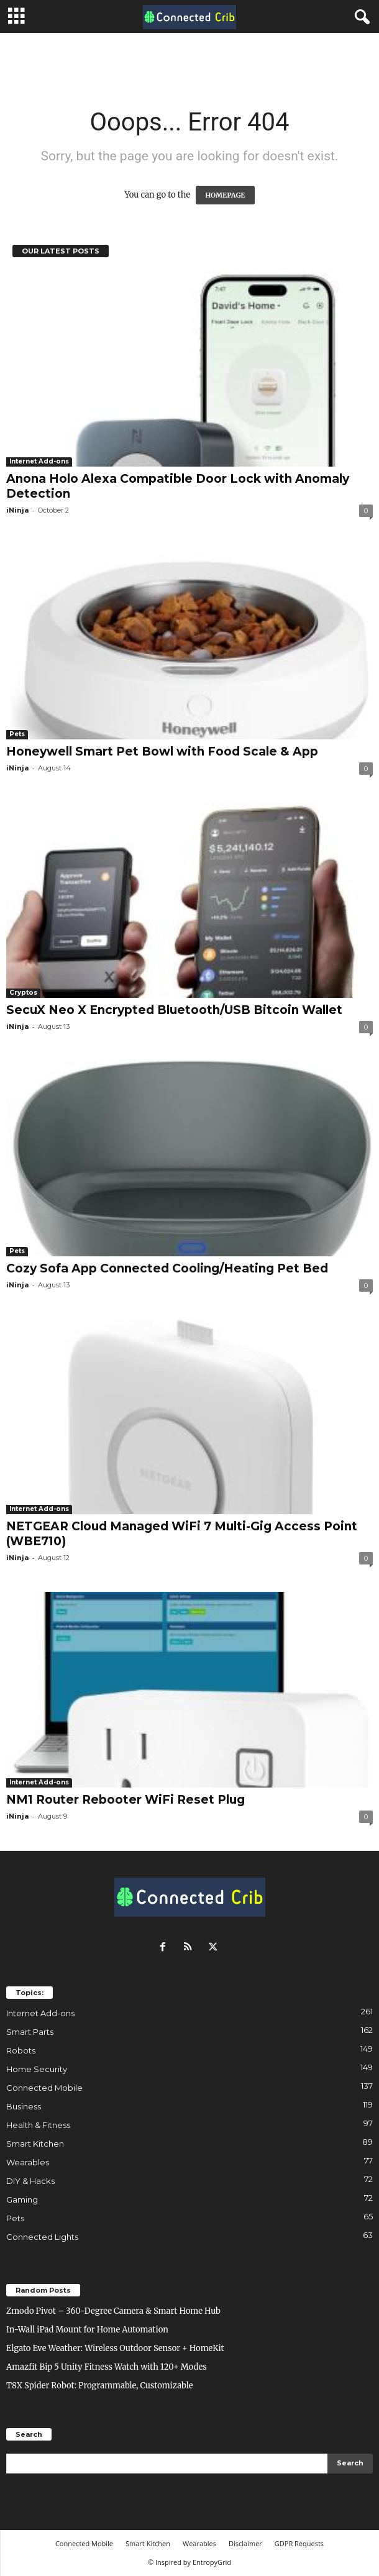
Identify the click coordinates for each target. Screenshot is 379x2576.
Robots (20, 2050)
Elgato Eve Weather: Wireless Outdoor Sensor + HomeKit (115, 2348)
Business (23, 2106)
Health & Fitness (38, 2125)
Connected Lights (42, 2237)
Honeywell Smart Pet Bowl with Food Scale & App (162, 751)
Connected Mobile (44, 2088)
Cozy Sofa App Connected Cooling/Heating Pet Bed (167, 1268)
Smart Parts (29, 2032)
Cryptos (23, 993)
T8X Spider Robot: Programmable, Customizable (99, 2385)
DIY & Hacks (30, 2181)
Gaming (22, 2199)
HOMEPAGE (225, 195)
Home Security (36, 2069)
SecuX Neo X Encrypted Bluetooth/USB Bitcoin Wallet (174, 1010)
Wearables (27, 2162)
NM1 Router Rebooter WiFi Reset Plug (125, 1800)
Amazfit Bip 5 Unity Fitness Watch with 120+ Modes (106, 2367)
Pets (17, 734)
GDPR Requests (299, 2543)
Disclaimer (245, 2543)
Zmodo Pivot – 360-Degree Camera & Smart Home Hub (113, 2311)
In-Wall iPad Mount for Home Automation (87, 2329)
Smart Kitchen (35, 2144)
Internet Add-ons (39, 461)
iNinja (17, 510)
